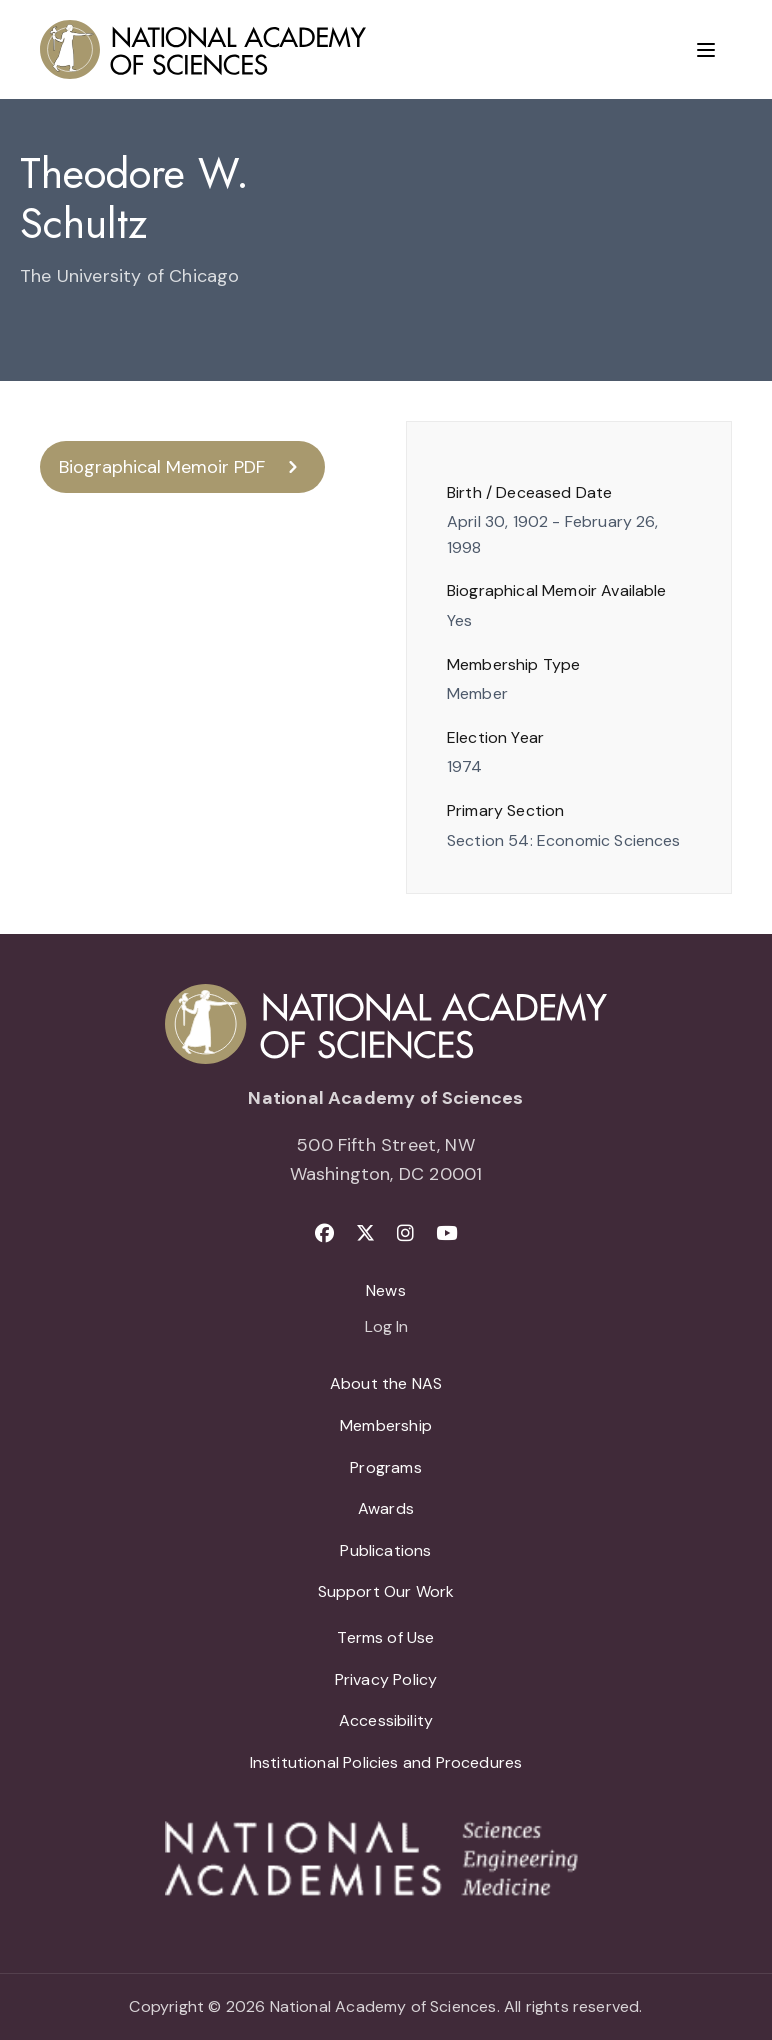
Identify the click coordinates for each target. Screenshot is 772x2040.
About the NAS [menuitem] (386, 1383)
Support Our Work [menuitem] (386, 1591)
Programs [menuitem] (385, 1467)
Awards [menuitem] (386, 1508)
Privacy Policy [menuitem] (386, 1679)
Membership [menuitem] (386, 1425)
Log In (386, 1328)
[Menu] (706, 50)
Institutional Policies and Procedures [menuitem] (386, 1762)
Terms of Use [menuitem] (385, 1637)
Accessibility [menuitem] (386, 1720)
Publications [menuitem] (385, 1550)
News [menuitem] (386, 1290)
